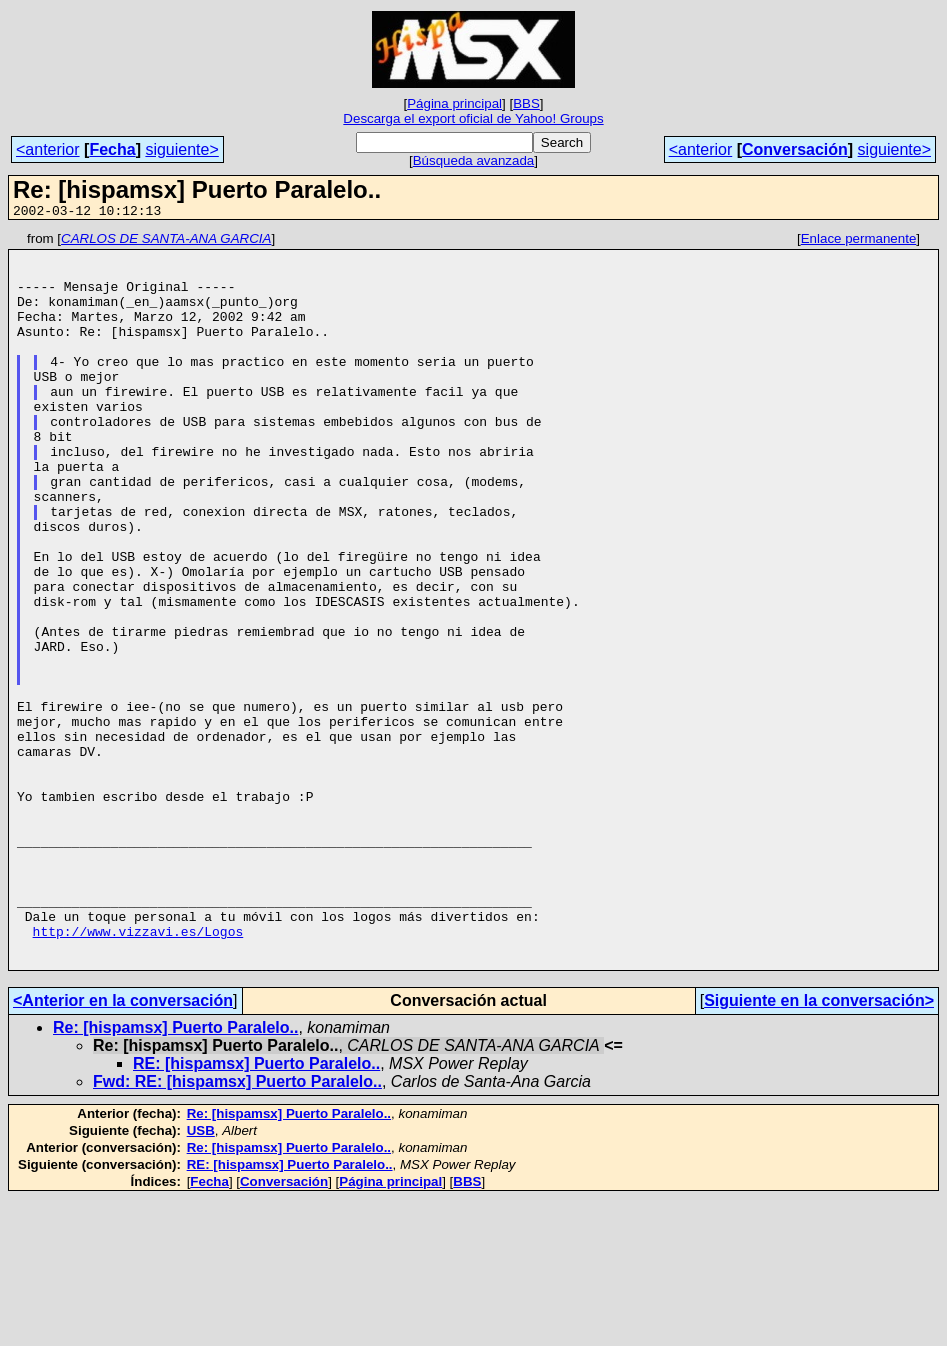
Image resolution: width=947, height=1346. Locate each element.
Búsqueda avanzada (474, 160)
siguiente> (181, 149)
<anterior (48, 149)
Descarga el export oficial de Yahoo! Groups (473, 118)
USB (201, 1277)
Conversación (795, 149)
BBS (526, 103)
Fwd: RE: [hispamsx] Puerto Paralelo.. (237, 1228)
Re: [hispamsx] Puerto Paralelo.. (175, 1174)
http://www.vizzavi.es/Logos (138, 1072)
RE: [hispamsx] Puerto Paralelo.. (256, 1210)
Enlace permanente (859, 241)
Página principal (454, 103)
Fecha (112, 149)
